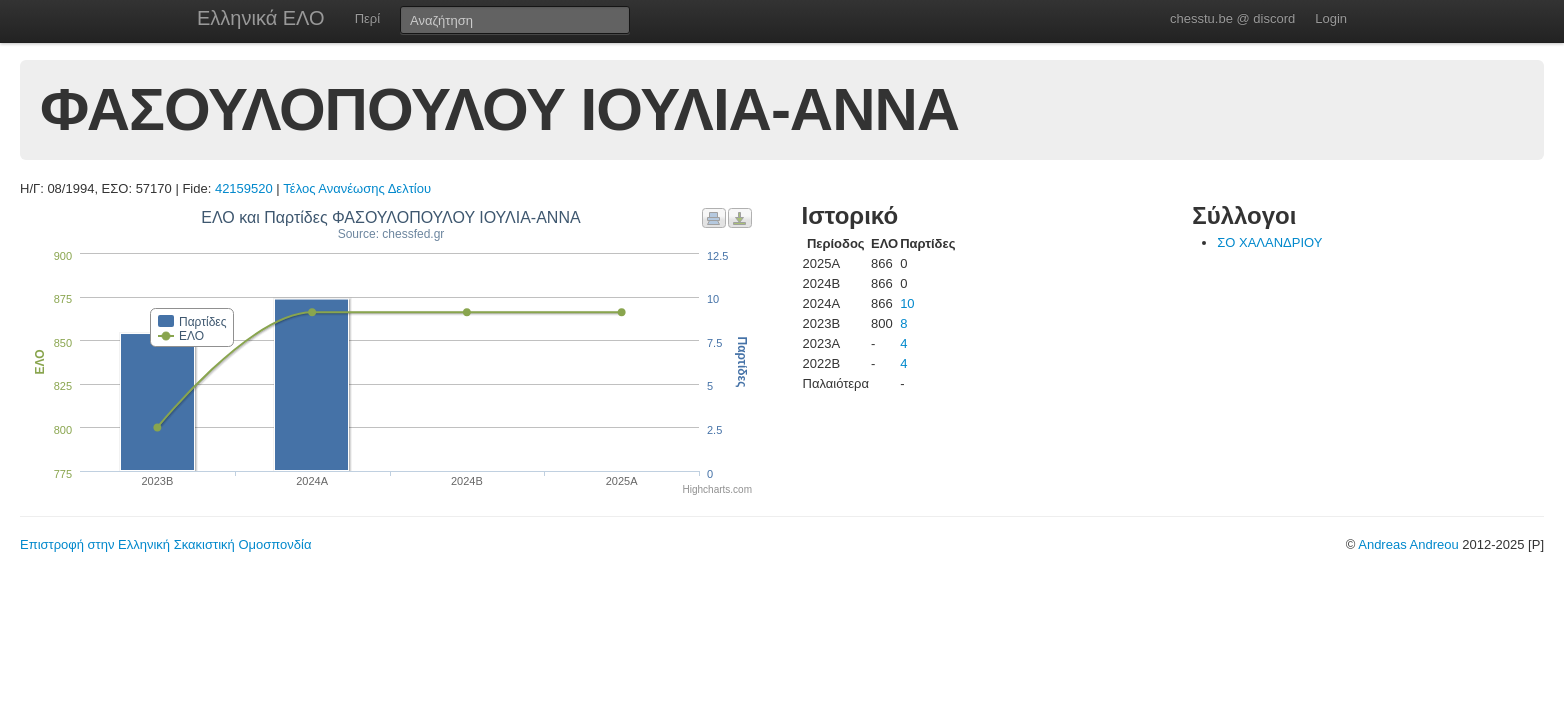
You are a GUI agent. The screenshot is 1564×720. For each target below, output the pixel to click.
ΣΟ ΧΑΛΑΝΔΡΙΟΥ (1269, 242)
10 (907, 303)
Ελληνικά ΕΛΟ (261, 18)
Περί (367, 18)
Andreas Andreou (1408, 544)
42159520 (244, 188)
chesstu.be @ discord (1232, 18)
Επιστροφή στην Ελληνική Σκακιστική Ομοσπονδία (165, 544)
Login (1331, 18)
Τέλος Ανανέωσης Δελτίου (357, 188)
